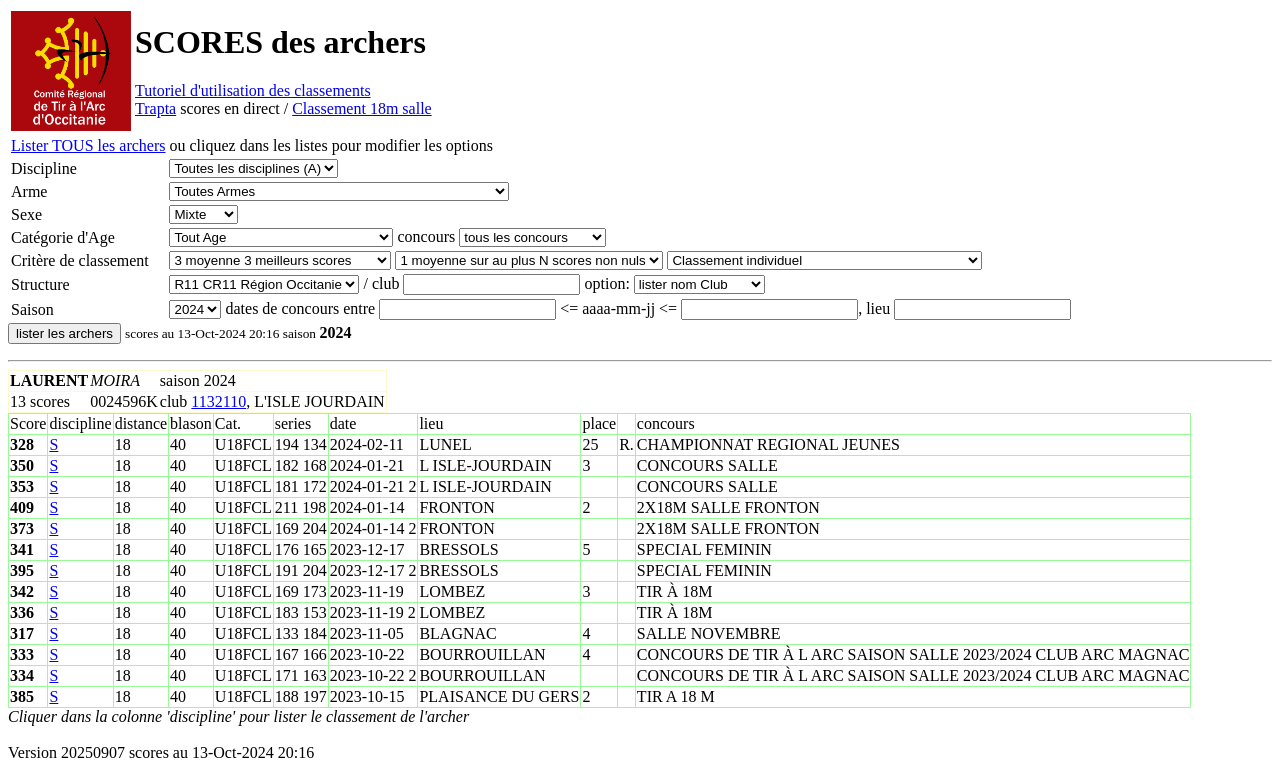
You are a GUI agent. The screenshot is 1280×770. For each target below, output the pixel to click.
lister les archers (64, 333)
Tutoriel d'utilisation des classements (253, 90)
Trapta (155, 108)
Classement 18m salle (362, 108)
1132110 (218, 401)
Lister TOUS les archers (88, 145)
